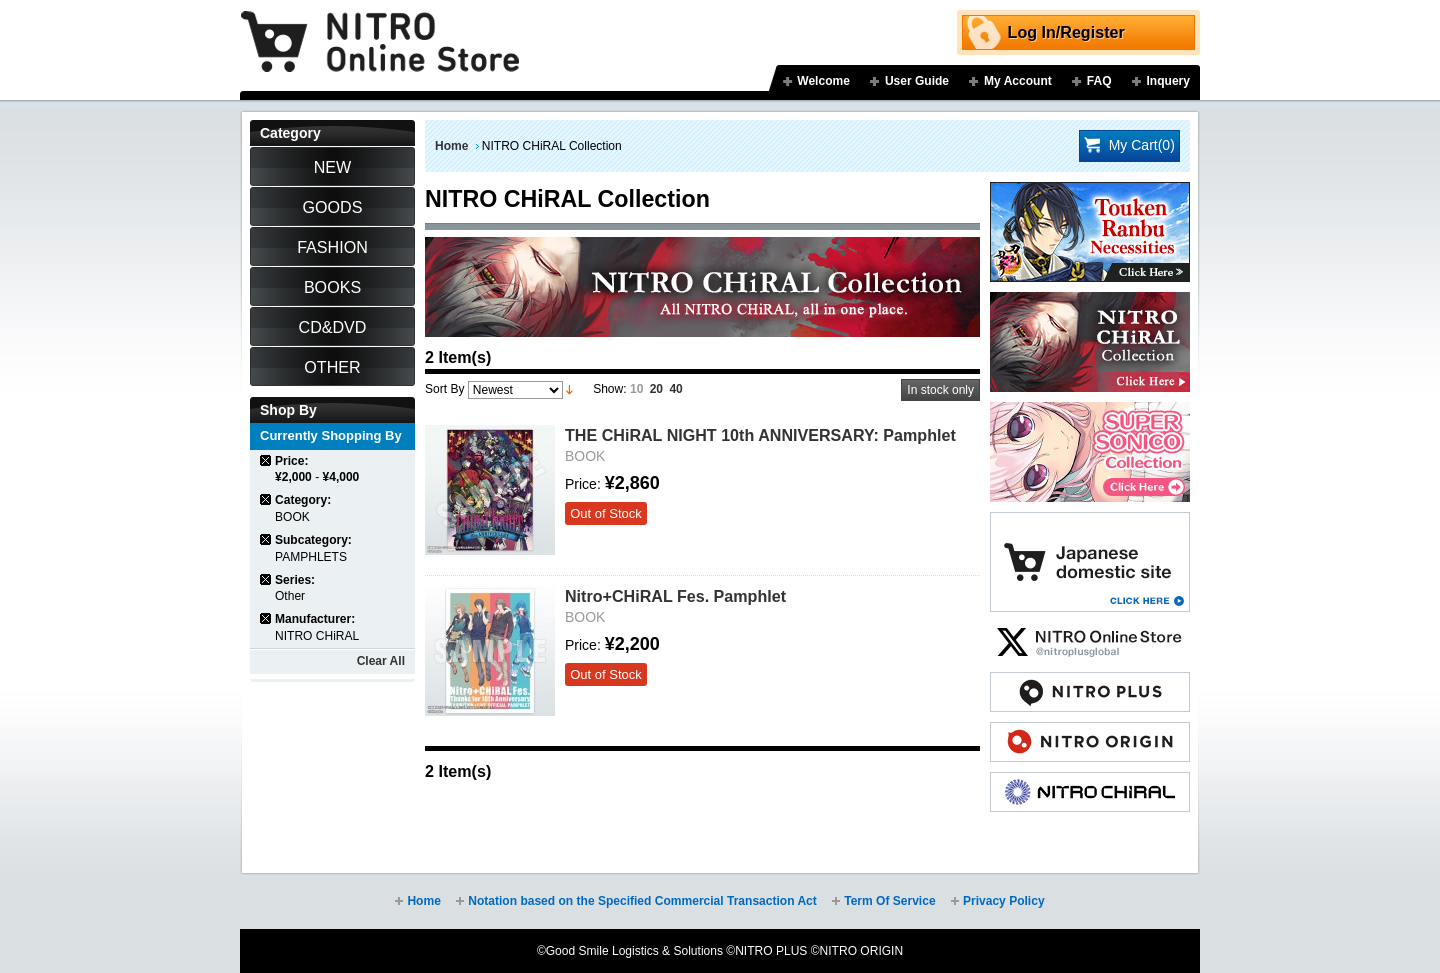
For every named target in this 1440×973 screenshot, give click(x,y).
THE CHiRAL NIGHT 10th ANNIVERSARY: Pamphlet (760, 435)
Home (451, 146)
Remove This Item (266, 460)
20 (656, 389)
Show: (609, 389)
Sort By (444, 389)
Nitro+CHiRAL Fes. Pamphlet (675, 596)
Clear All (381, 661)
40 (675, 389)
